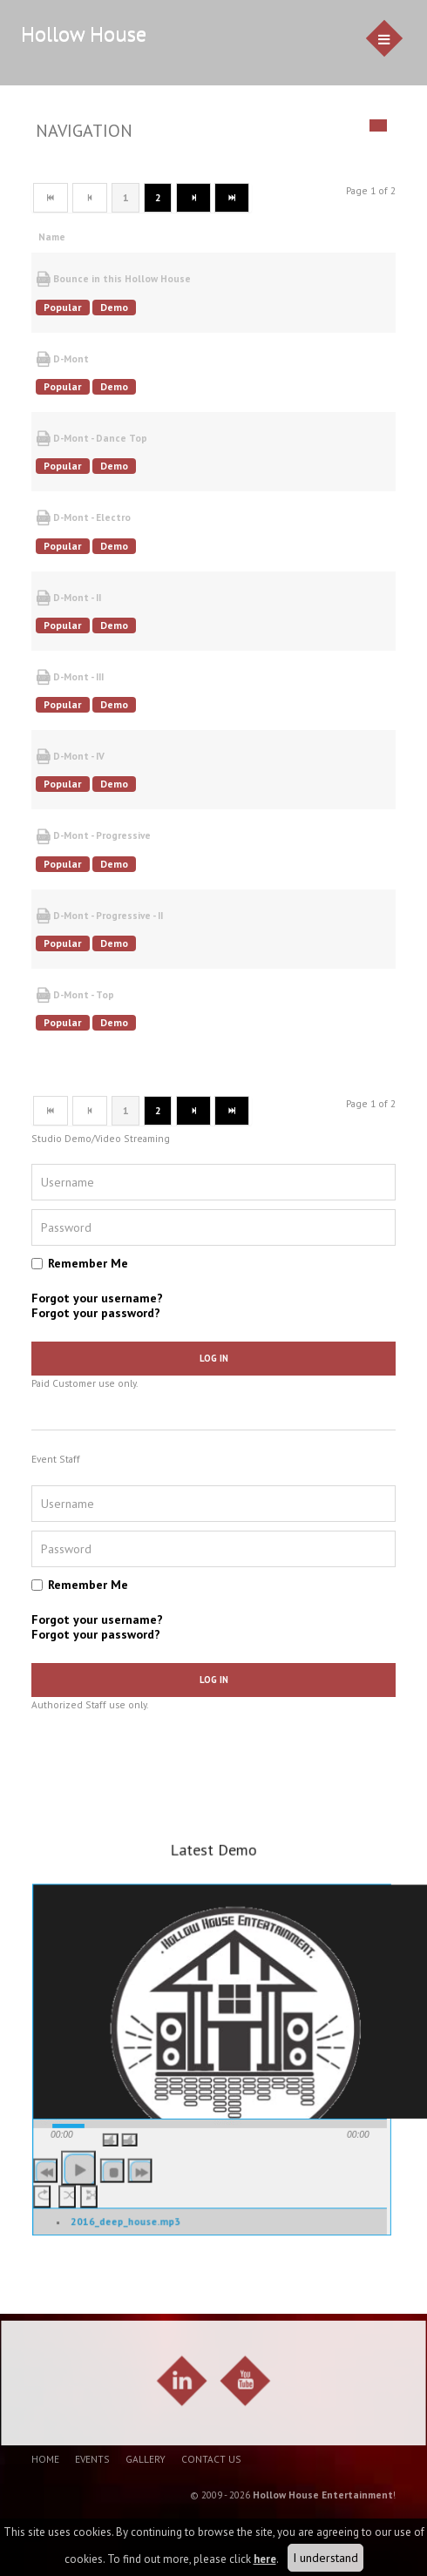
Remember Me (88, 1263)
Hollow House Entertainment (323, 2494)
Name (58, 236)
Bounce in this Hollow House (113, 279)
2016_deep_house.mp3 (126, 2242)
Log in (214, 1358)
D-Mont (62, 359)
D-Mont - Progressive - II (99, 916)
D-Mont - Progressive (93, 837)
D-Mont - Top (75, 995)
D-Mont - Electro (83, 518)
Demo (114, 307)
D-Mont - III (70, 677)
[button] (113, 2162)
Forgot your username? (97, 1298)
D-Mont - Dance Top (91, 438)
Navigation (84, 130)
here (265, 2559)
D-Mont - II (68, 598)
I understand (325, 2558)
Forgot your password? (95, 1313)
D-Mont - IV (70, 756)
